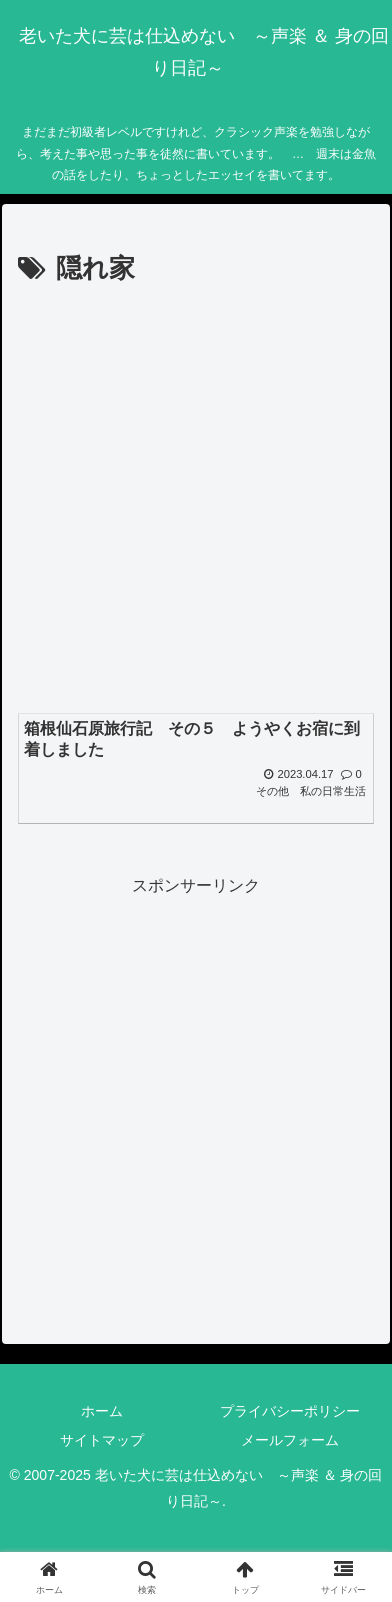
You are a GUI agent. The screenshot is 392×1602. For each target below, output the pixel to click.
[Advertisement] (196, 498)
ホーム (102, 1411)
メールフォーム (290, 1440)
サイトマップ (102, 1440)
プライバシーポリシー (290, 1411)
